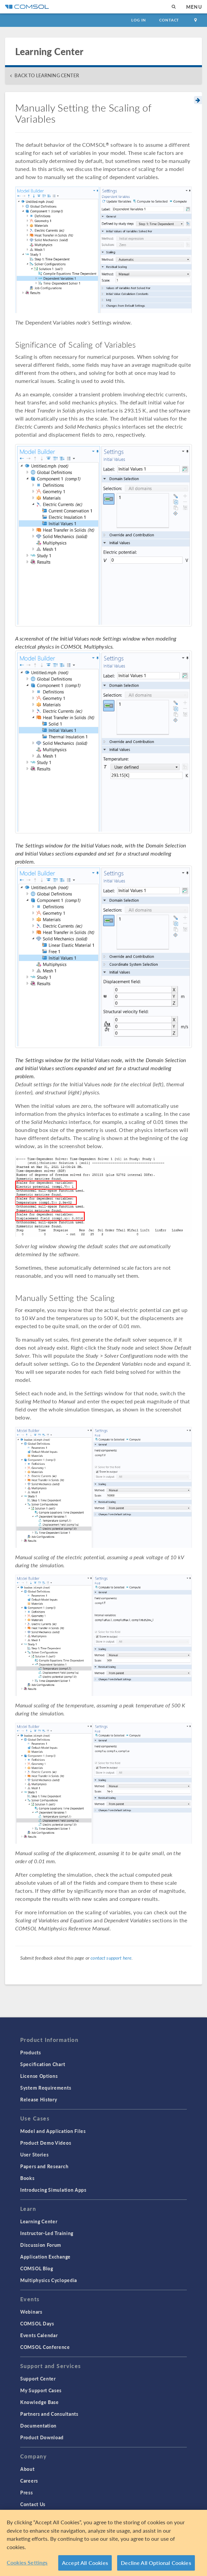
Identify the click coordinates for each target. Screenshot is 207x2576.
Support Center (38, 2378)
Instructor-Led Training (46, 2233)
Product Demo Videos (45, 2142)
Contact (169, 20)
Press (26, 2492)
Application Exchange (45, 2256)
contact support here (111, 1957)
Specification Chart (42, 2064)
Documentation (38, 2425)
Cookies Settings (27, 2563)
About (27, 2468)
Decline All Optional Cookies (156, 2563)
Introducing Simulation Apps (53, 2189)
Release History (38, 2099)
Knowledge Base (39, 2402)
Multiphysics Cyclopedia (48, 2280)
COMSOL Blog (36, 2268)
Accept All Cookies (85, 2563)
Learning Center (39, 2221)
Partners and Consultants (49, 2413)
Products (30, 2052)
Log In (138, 20)
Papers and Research (44, 2166)
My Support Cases (41, 2390)
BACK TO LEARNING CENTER (46, 75)
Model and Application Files (53, 2131)
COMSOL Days (37, 2323)
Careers (29, 2480)
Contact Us (32, 2504)
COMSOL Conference (45, 2347)
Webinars (31, 2311)
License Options (39, 2075)
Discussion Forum (40, 2244)
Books (27, 2178)
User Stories (34, 2154)
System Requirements (45, 2087)
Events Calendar (39, 2335)
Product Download (42, 2437)
